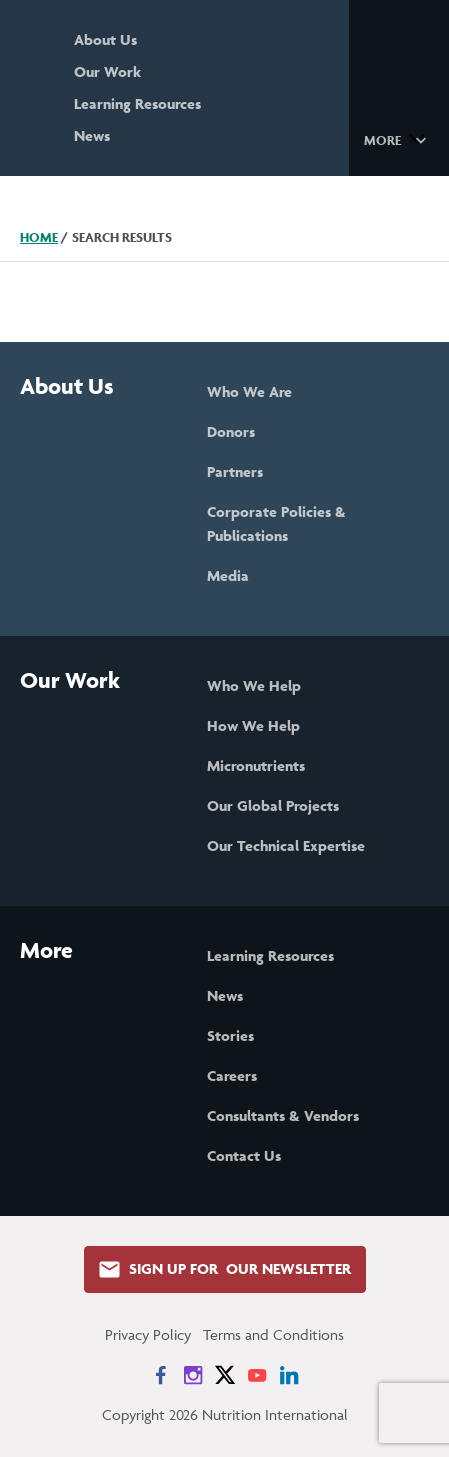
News (92, 135)
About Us (105, 39)
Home (39, 237)
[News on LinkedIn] (289, 1375)
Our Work (107, 71)
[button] (398, 139)
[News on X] (225, 1375)
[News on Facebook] (161, 1375)
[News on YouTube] (257, 1375)
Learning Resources (137, 103)
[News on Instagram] (193, 1375)
